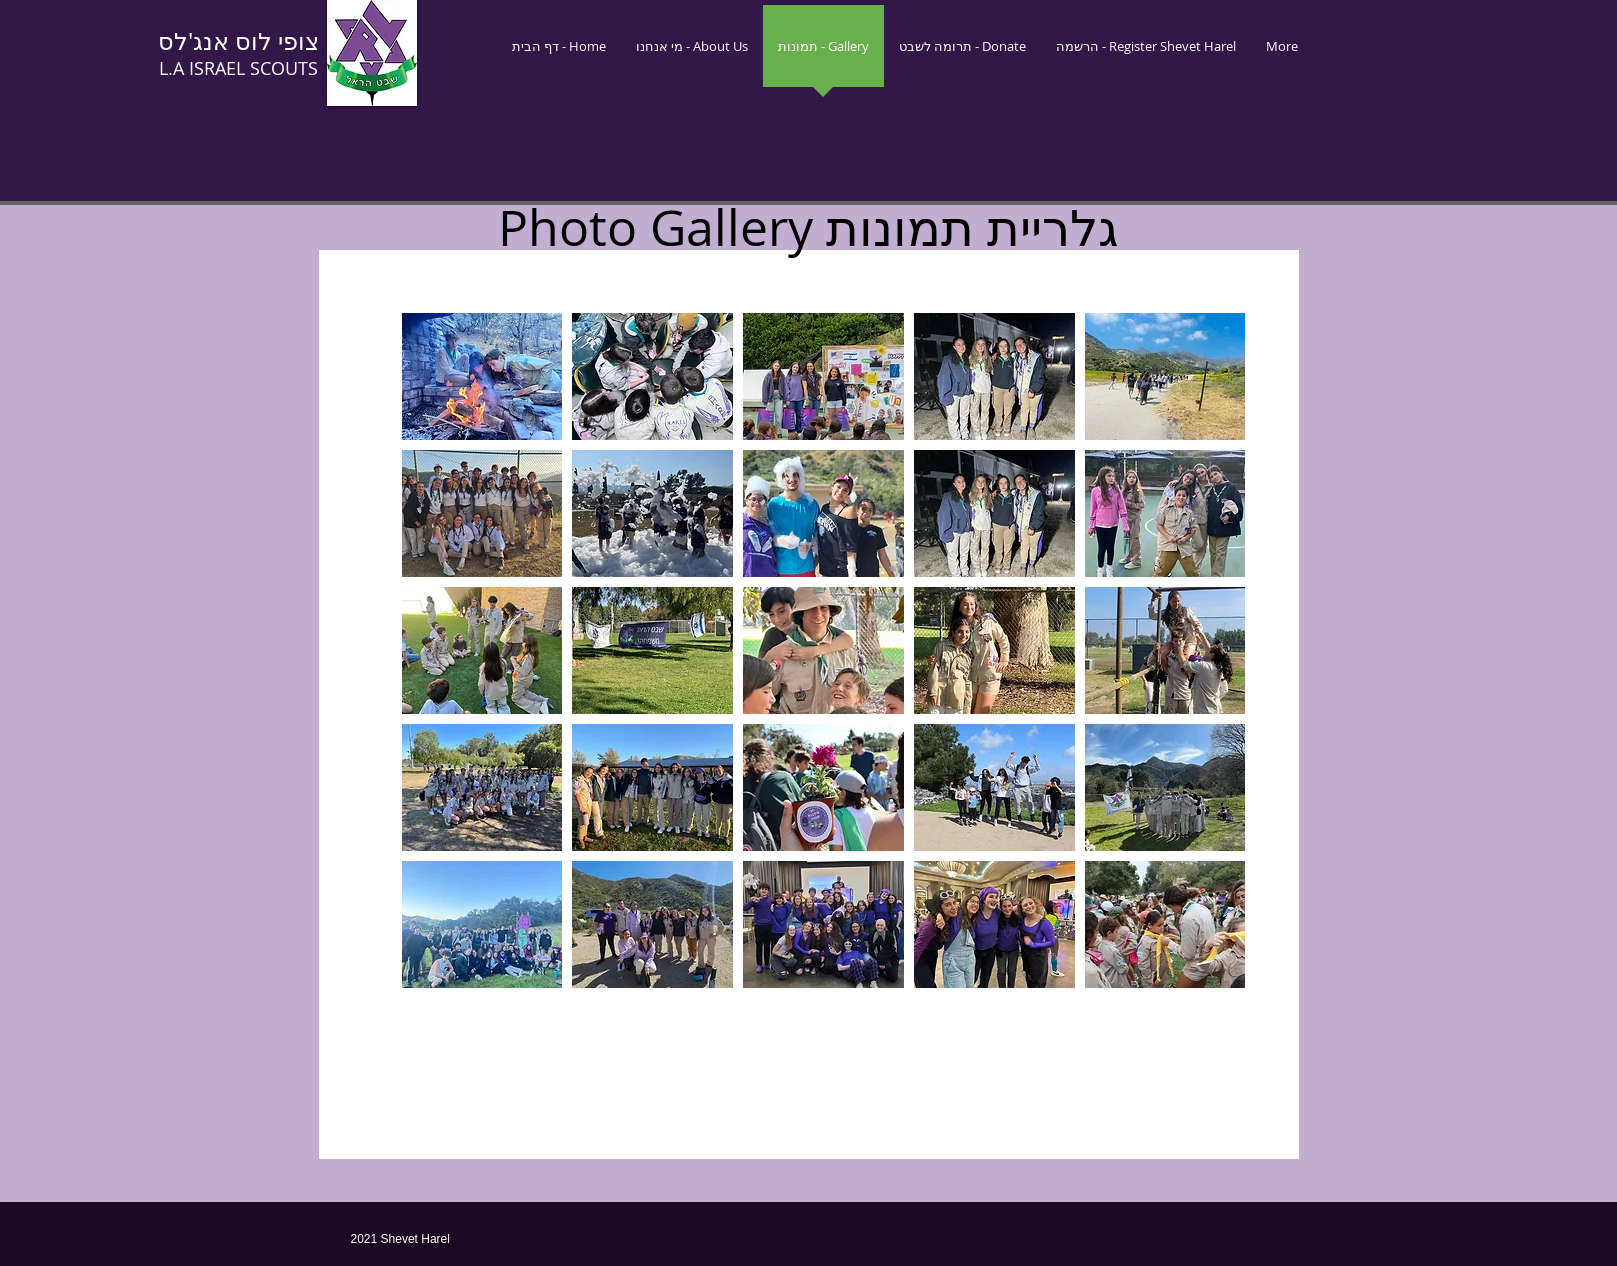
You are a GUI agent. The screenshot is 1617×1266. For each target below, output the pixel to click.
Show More (823, 1006)
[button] (482, 376)
